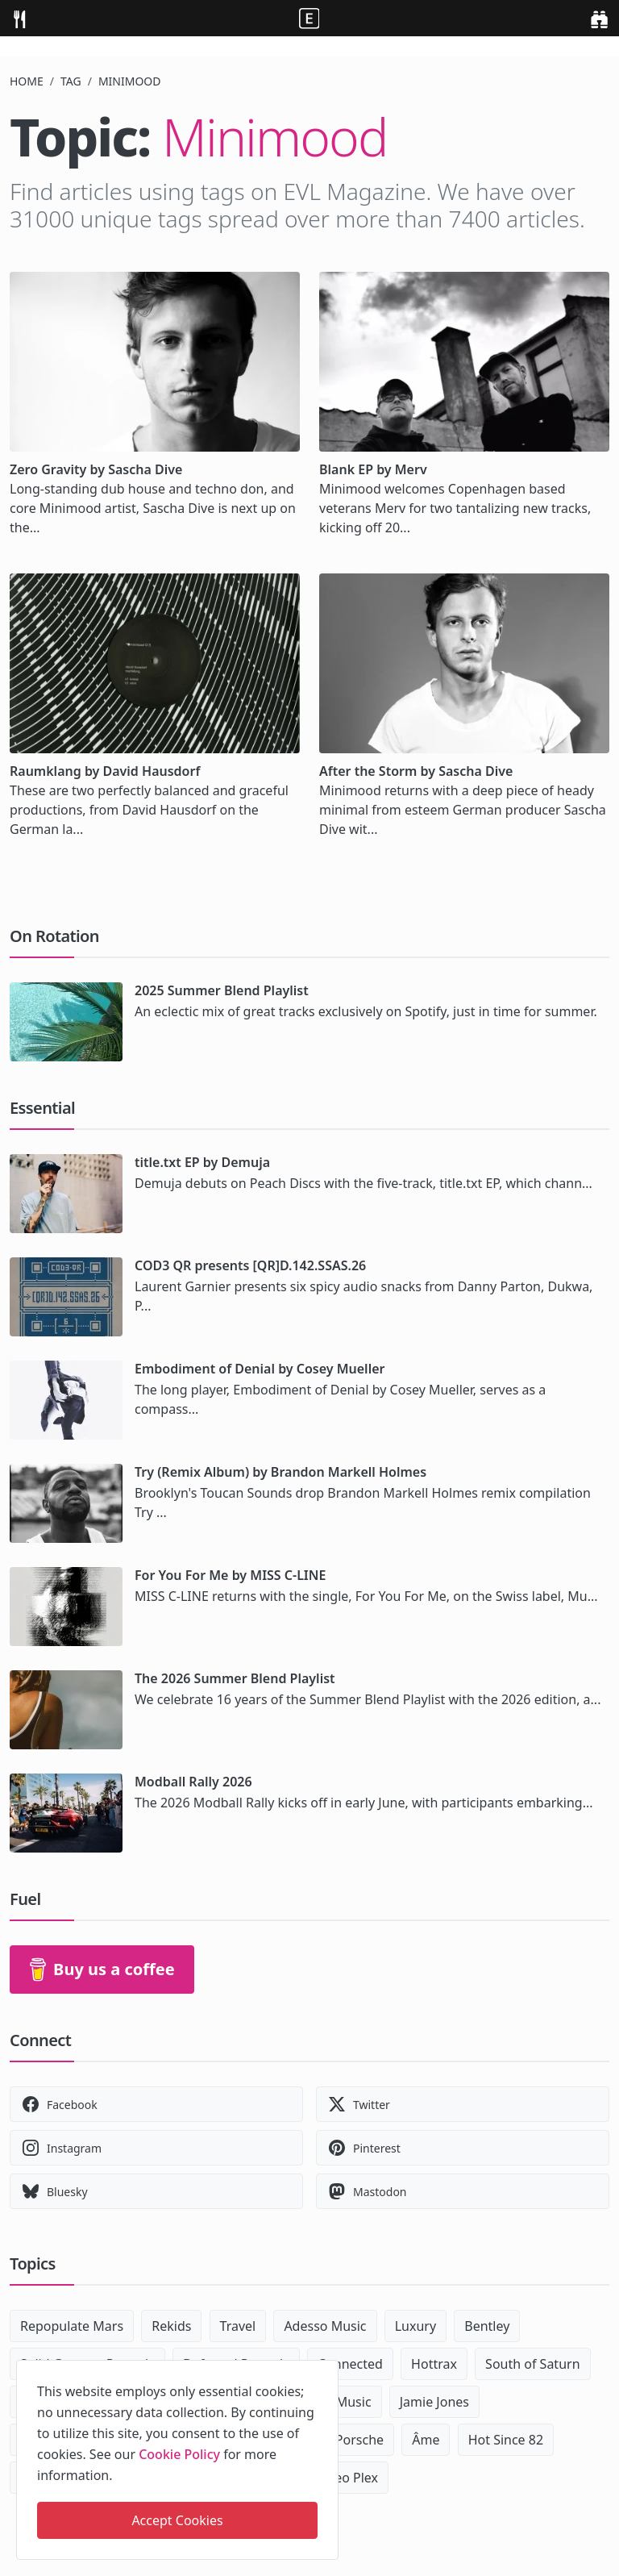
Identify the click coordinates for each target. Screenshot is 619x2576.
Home (27, 81)
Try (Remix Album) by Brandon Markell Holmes (280, 1472)
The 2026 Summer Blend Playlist (235, 1678)
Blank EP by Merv (373, 469)
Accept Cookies (176, 2520)
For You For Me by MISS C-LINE (230, 1575)
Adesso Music (325, 2326)
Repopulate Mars (71, 2326)
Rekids (171, 2326)
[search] (599, 18)
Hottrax (434, 2364)
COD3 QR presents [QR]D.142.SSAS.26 (250, 1265)
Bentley (486, 2326)
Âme (425, 2440)
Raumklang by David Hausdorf (105, 771)
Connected (350, 2364)
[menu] (19, 18)
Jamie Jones (434, 2402)
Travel (238, 2326)
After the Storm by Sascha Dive (416, 771)
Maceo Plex (344, 2477)
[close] (325, 2369)
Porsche (359, 2440)
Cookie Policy (179, 2454)
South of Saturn (532, 2364)
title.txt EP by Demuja (202, 1162)
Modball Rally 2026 (193, 1782)
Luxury (415, 2326)
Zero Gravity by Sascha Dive (96, 469)
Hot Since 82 (505, 2440)
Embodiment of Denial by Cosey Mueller (259, 1369)
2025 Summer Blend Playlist (222, 990)
